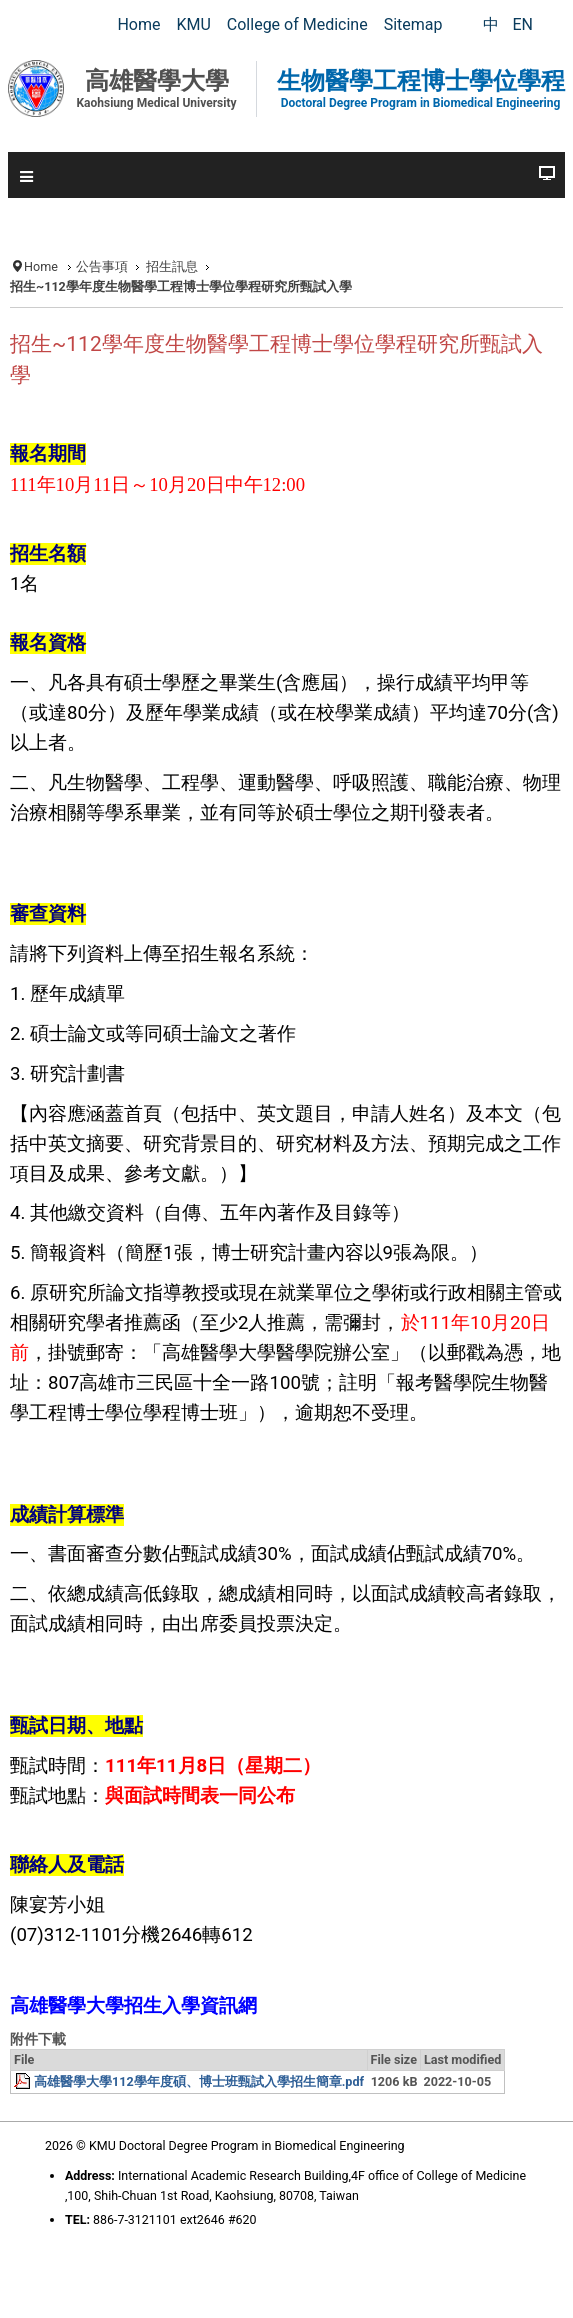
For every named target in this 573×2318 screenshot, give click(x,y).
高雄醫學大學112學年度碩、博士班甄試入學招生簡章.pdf (199, 2081)
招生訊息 (172, 266)
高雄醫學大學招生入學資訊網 (133, 2006)
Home (41, 266)
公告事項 (102, 266)
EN (522, 24)
